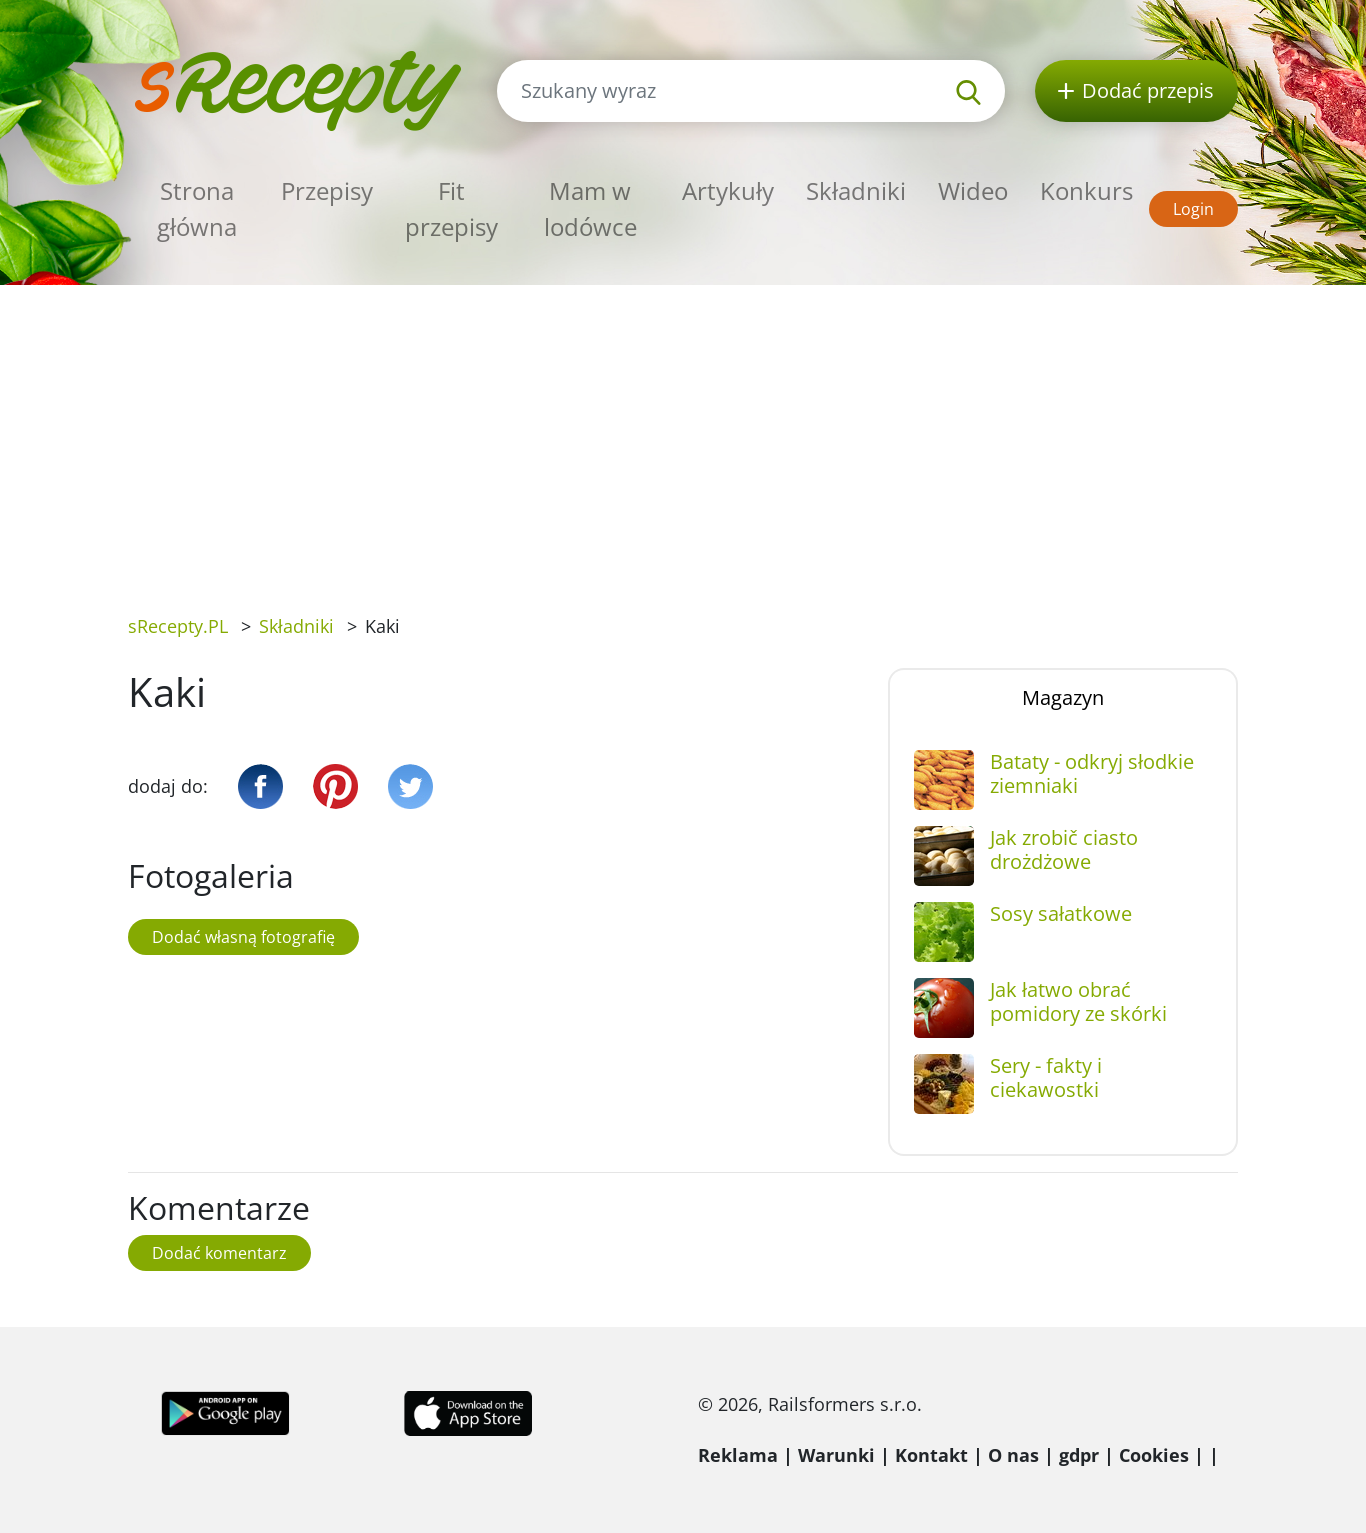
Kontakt (931, 1455)
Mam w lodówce (590, 208)
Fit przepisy (451, 208)
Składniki (856, 190)
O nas (1013, 1455)
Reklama (738, 1455)
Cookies (1154, 1455)
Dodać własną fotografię (243, 937)
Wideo (973, 190)
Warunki (836, 1455)
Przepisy (327, 190)
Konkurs (1086, 190)
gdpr (1079, 1455)
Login (1193, 209)
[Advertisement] (683, 435)
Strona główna (197, 208)
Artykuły (728, 190)
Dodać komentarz (219, 1253)
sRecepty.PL (178, 626)
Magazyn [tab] (1063, 697)
